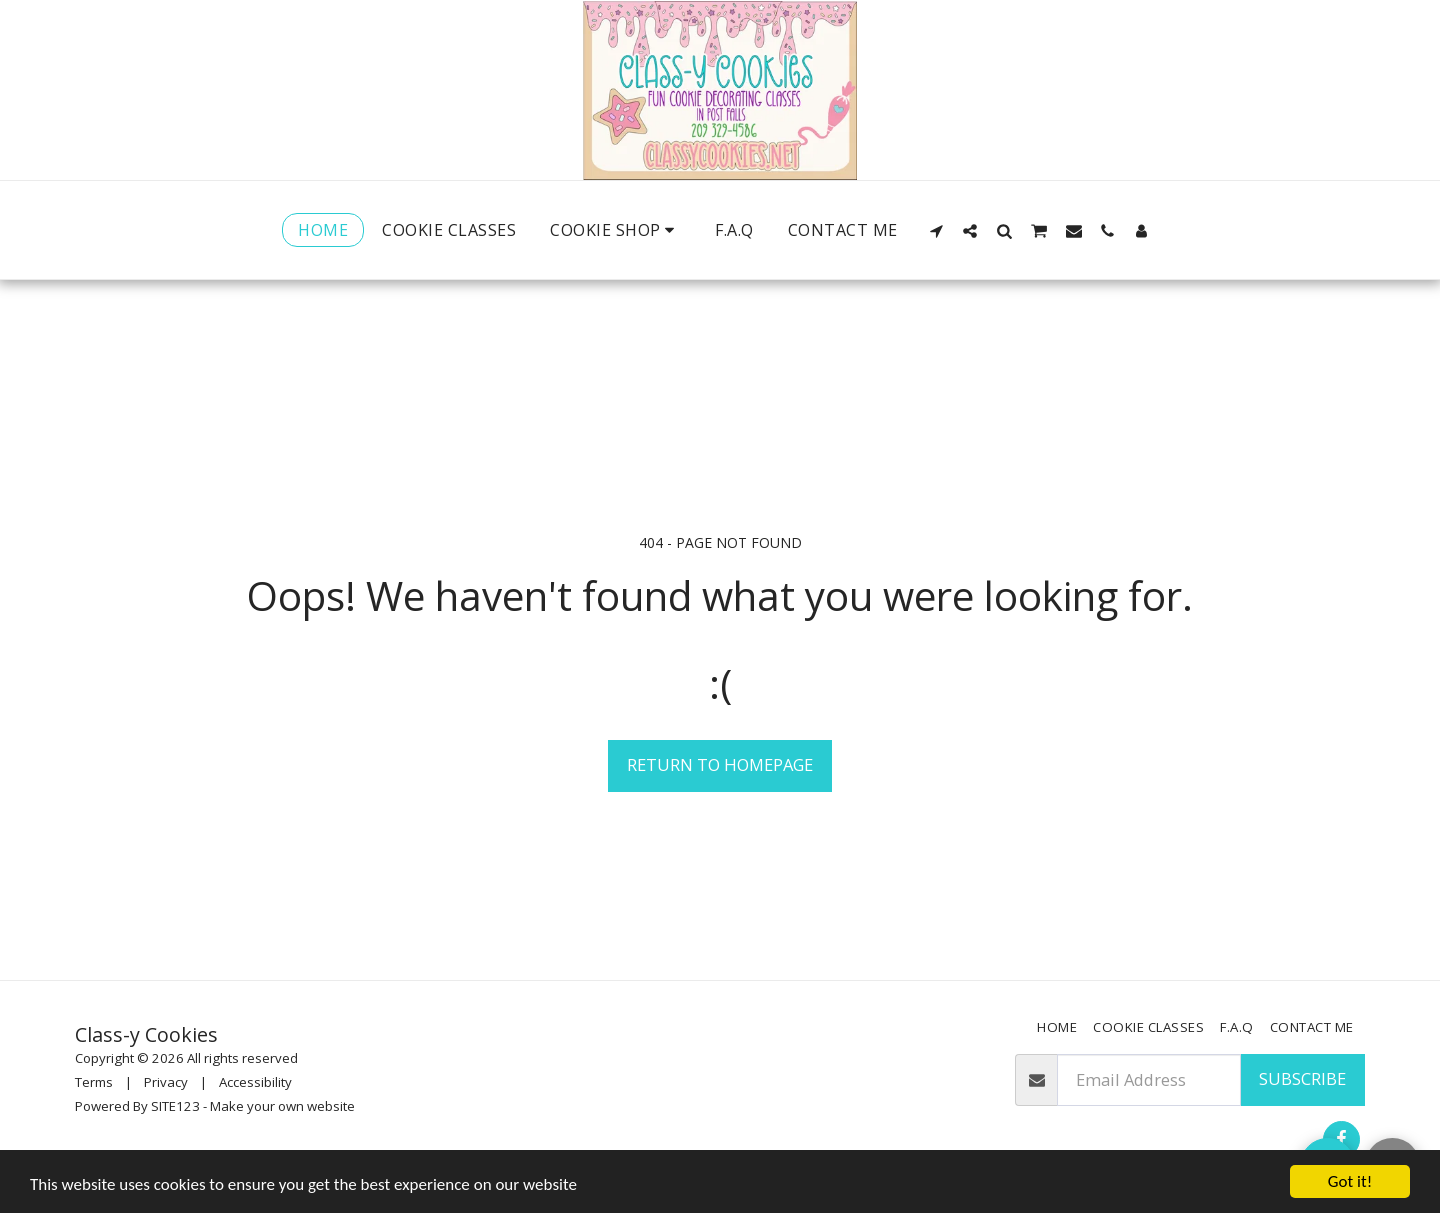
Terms (94, 1082)
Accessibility (255, 1082)
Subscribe (1302, 1078)
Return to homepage (720, 764)
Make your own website (282, 1106)
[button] (936, 230)
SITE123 (175, 1106)
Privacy (166, 1082)
